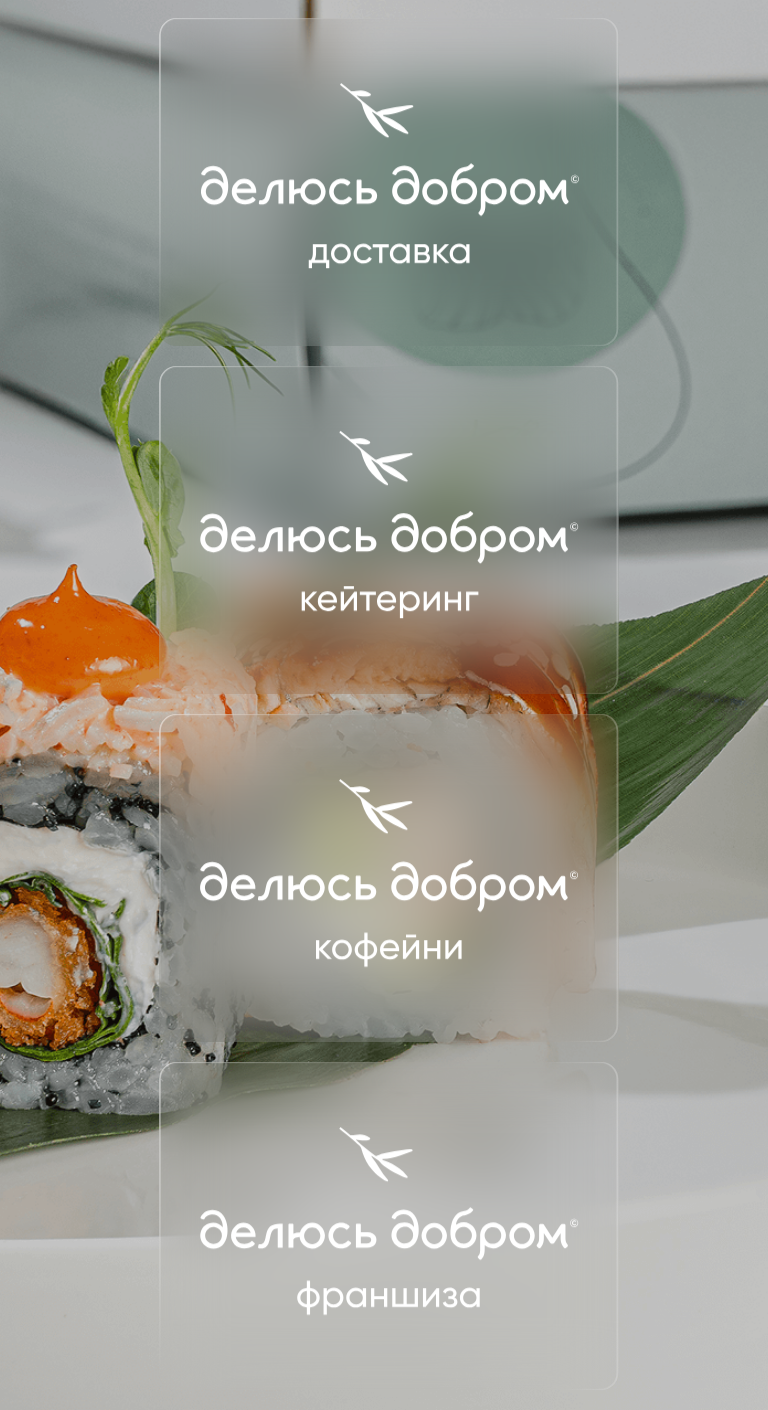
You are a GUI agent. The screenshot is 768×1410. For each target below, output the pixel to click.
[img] (389, 182)
